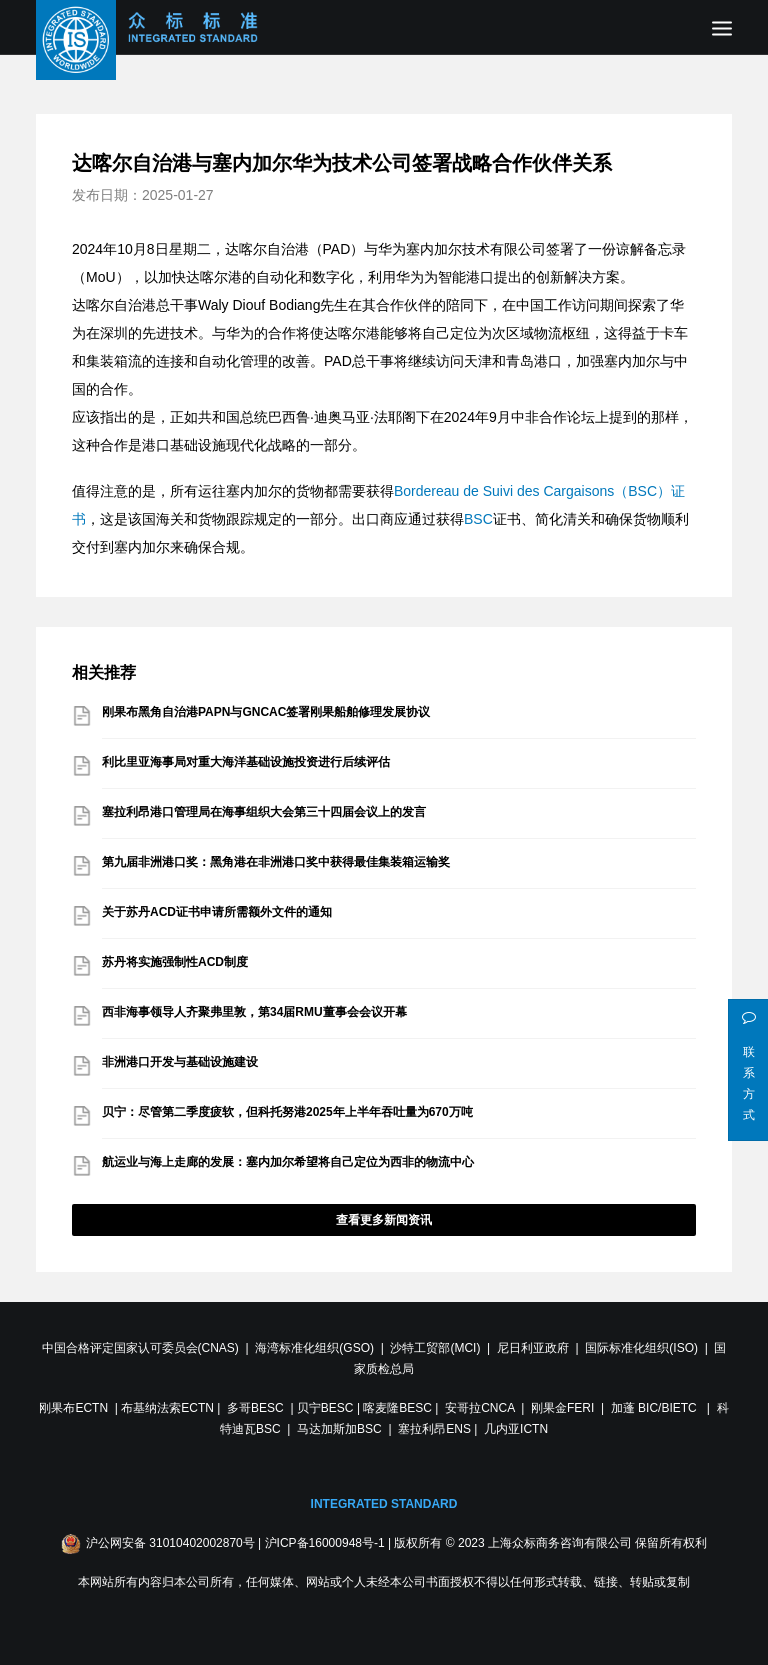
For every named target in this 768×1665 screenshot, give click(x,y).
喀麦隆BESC (397, 1408)
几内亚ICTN (516, 1429)
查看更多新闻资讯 (384, 1220)
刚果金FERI (562, 1408)
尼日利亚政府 (533, 1348)
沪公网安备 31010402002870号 (170, 1543)
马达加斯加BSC (339, 1429)
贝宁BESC (325, 1408)
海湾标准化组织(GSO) (314, 1348)
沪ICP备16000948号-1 (325, 1543)
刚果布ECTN (73, 1408)
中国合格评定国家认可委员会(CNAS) (140, 1348)
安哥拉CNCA (479, 1408)
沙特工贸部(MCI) (435, 1348)
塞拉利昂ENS (434, 1429)
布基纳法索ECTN (167, 1408)
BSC (478, 519)
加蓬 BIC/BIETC (655, 1408)
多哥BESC (255, 1408)
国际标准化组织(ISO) (641, 1348)
